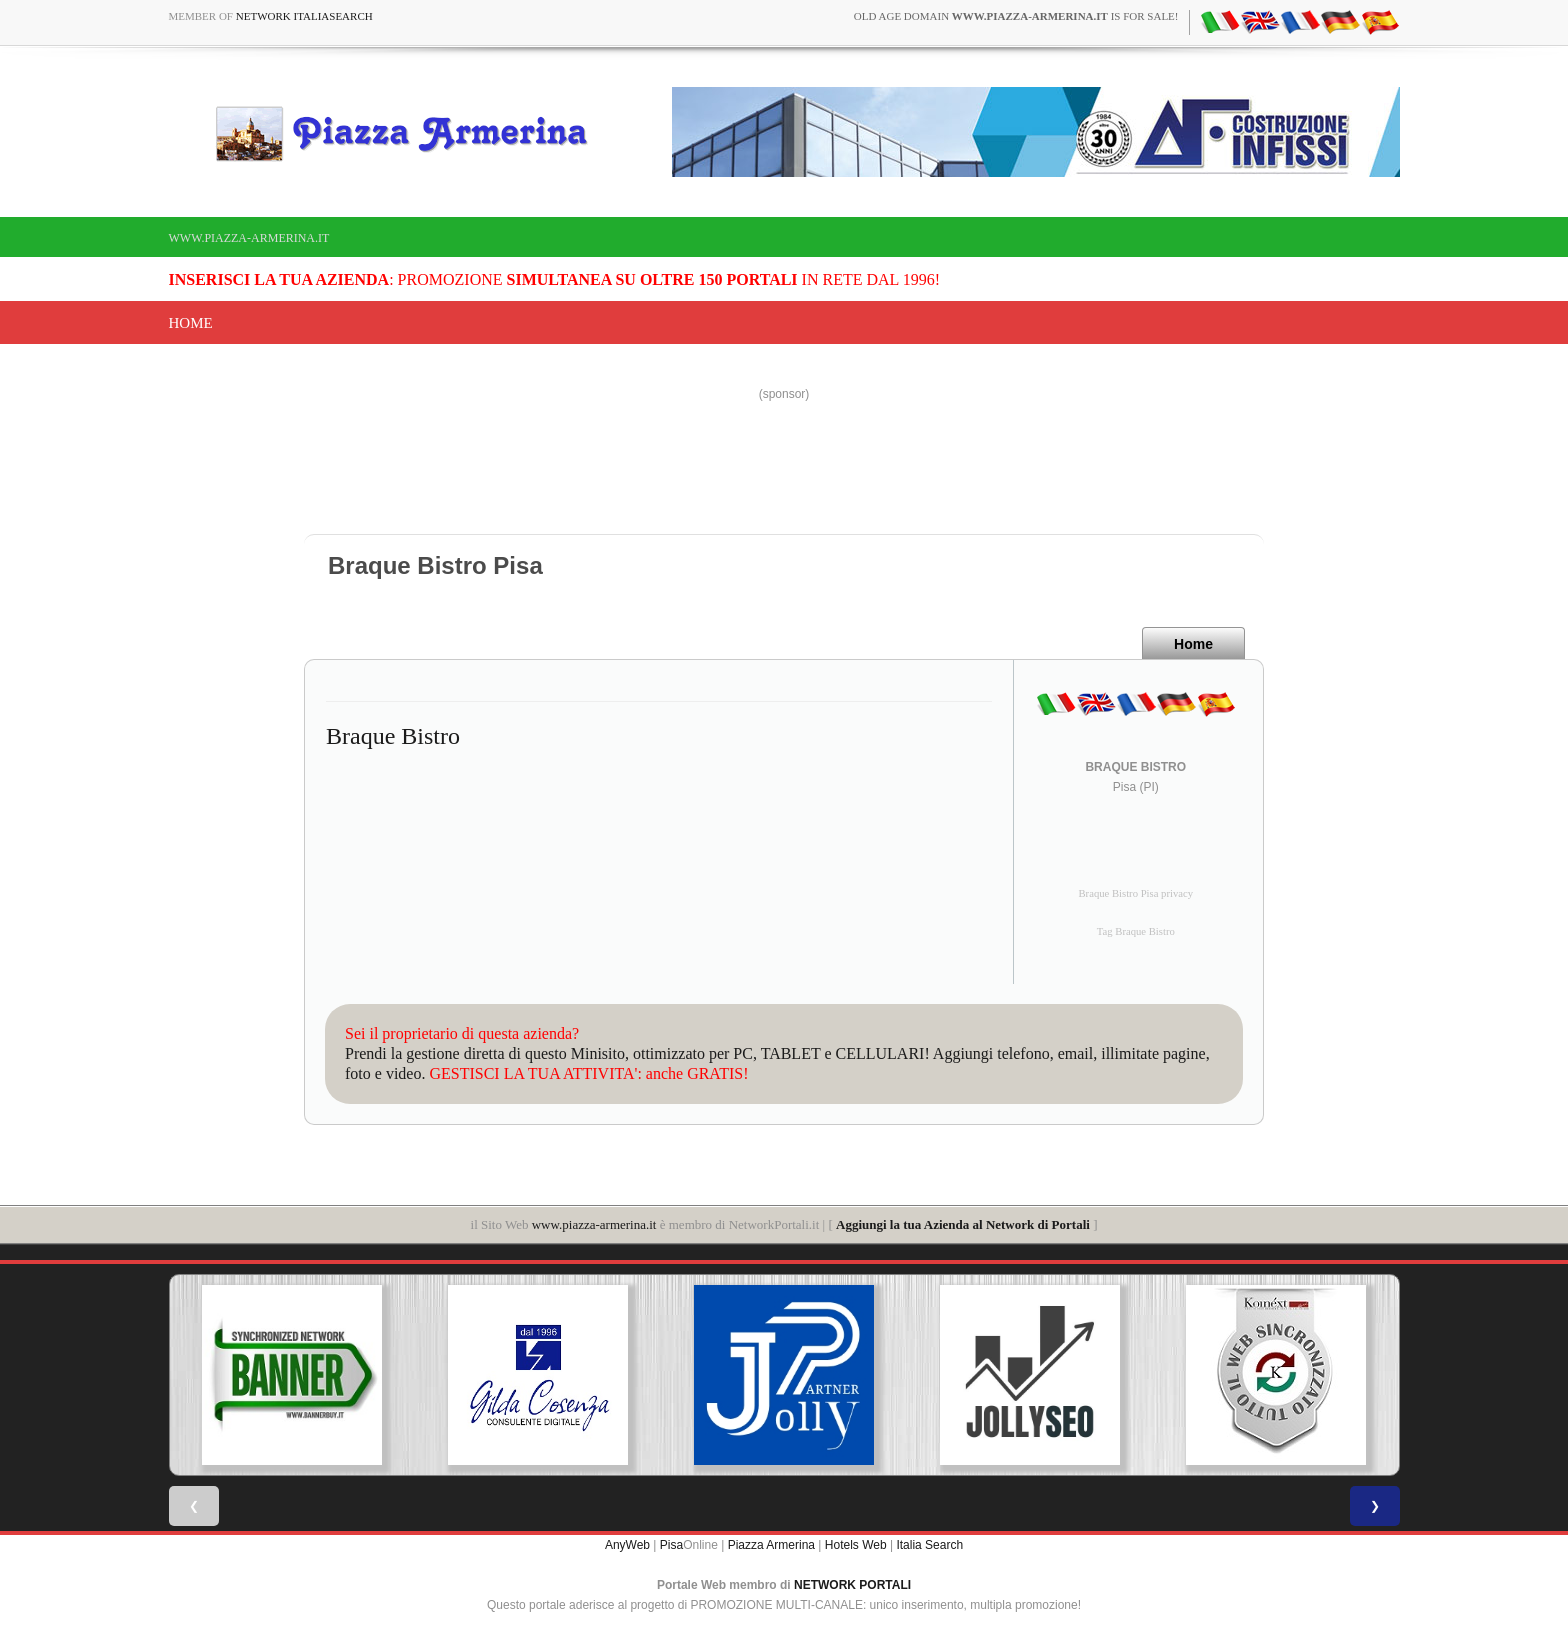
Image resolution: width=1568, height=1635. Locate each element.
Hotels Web (856, 1545)
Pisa (671, 1545)
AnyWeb (627, 1545)
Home (191, 323)
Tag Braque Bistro (1136, 931)
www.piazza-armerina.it (249, 238)
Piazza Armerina (771, 1545)
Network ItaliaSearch (304, 16)
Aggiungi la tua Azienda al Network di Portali (963, 1224)
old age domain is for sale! (1016, 16)
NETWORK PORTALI (852, 1585)
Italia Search (929, 1545)
